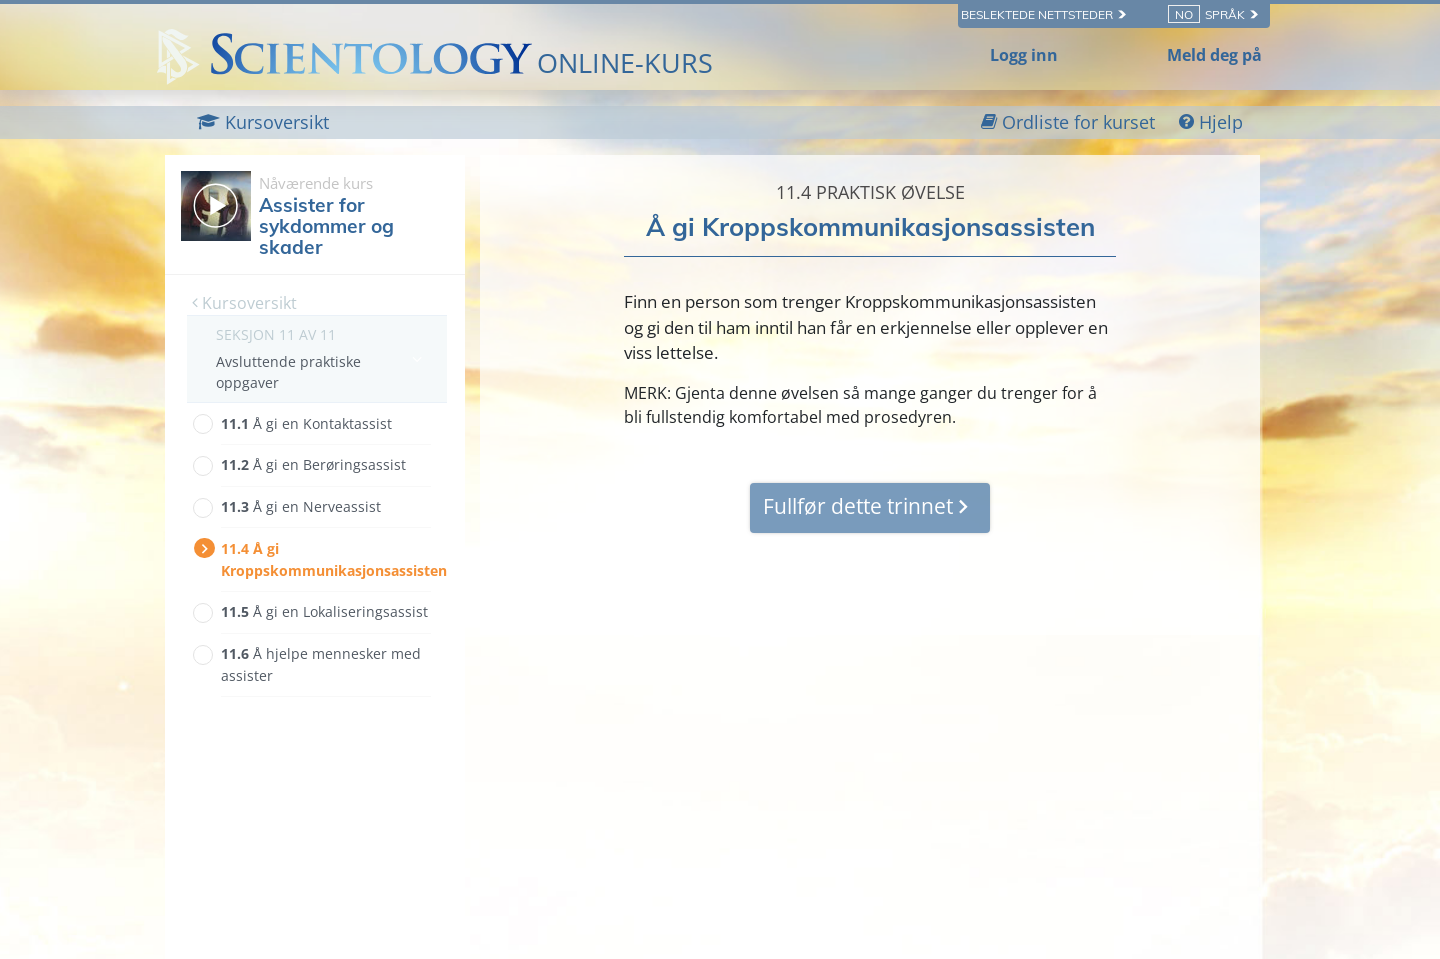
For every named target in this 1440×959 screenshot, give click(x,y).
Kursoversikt (244, 303)
